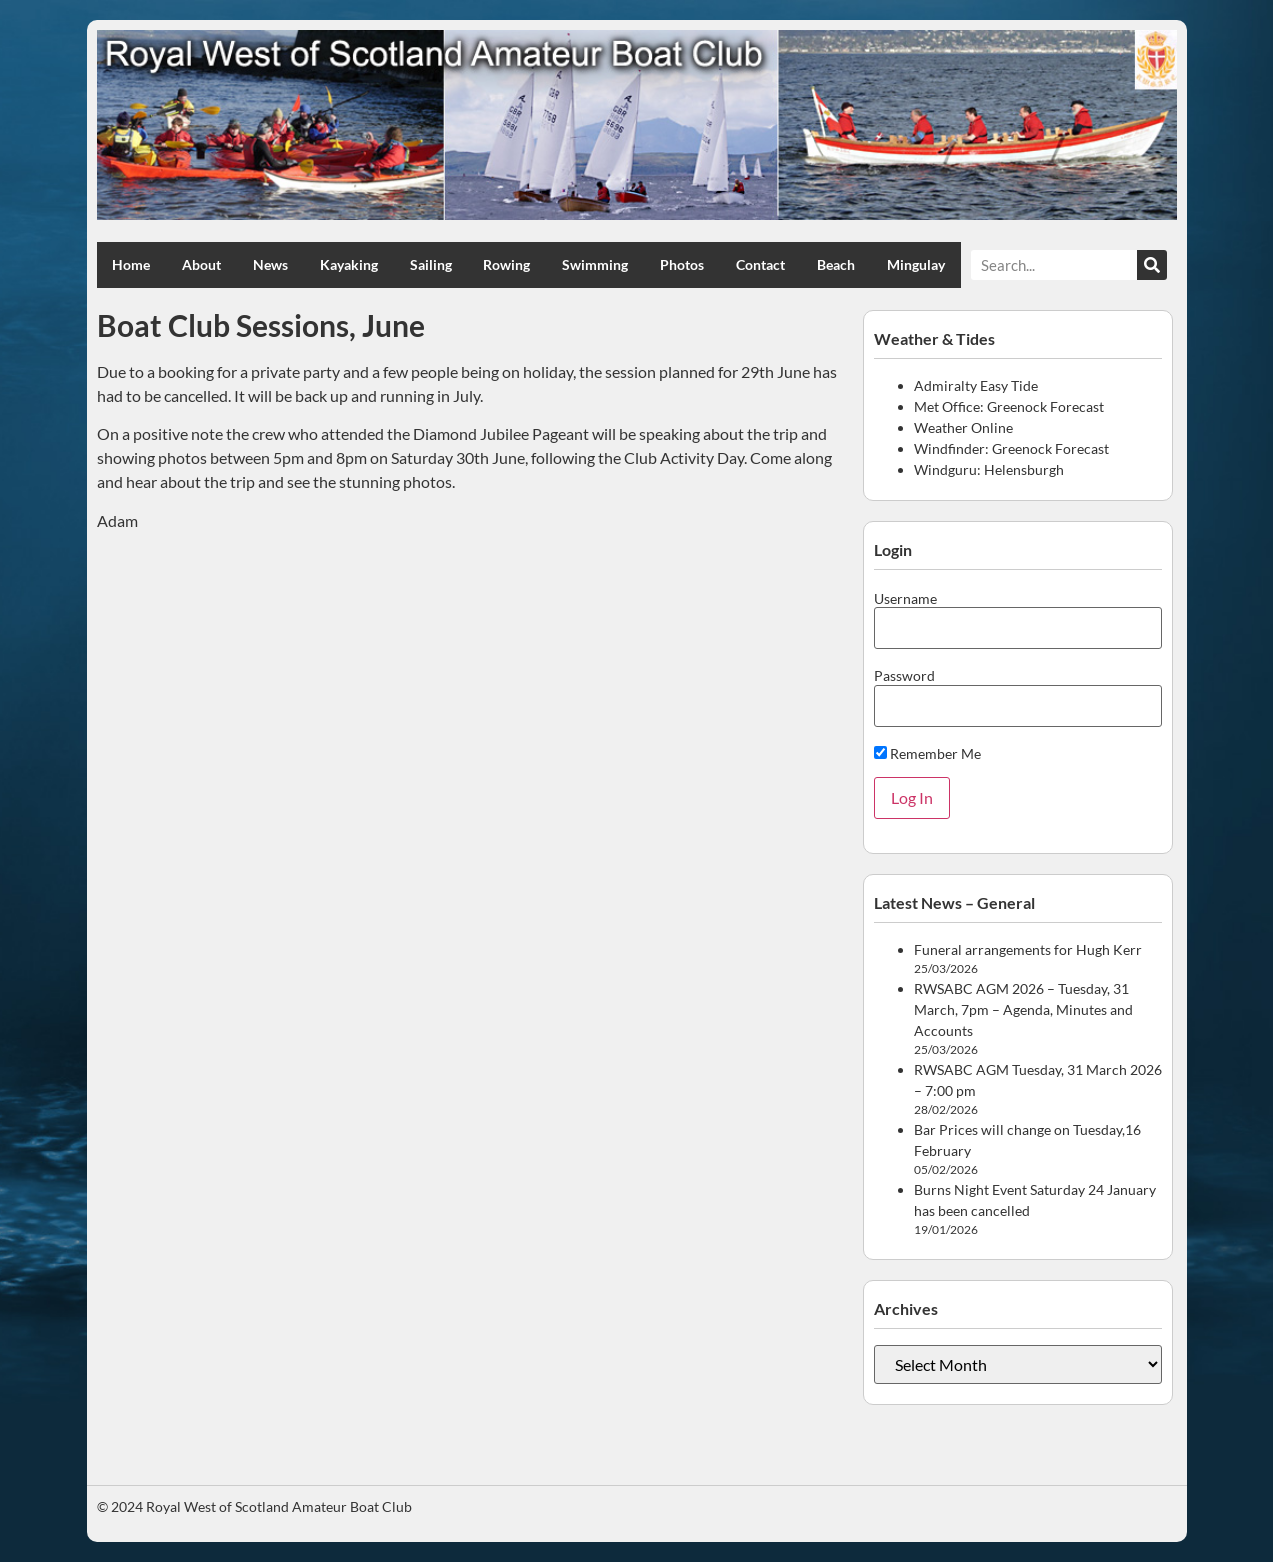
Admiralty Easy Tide (976, 385)
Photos (682, 264)
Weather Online (963, 427)
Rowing (506, 264)
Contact (760, 264)
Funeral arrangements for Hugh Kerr (1028, 949)
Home (131, 264)
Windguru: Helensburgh (989, 469)
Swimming (595, 264)
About (201, 264)
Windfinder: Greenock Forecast (1011, 448)
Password (904, 676)
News (270, 264)
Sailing (431, 264)
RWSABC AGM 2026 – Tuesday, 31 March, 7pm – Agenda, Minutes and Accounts (1023, 1009)
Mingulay (916, 264)
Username (905, 599)
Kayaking (349, 264)
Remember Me (927, 753)
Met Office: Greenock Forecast (1009, 406)
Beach (836, 264)
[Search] (1152, 265)
